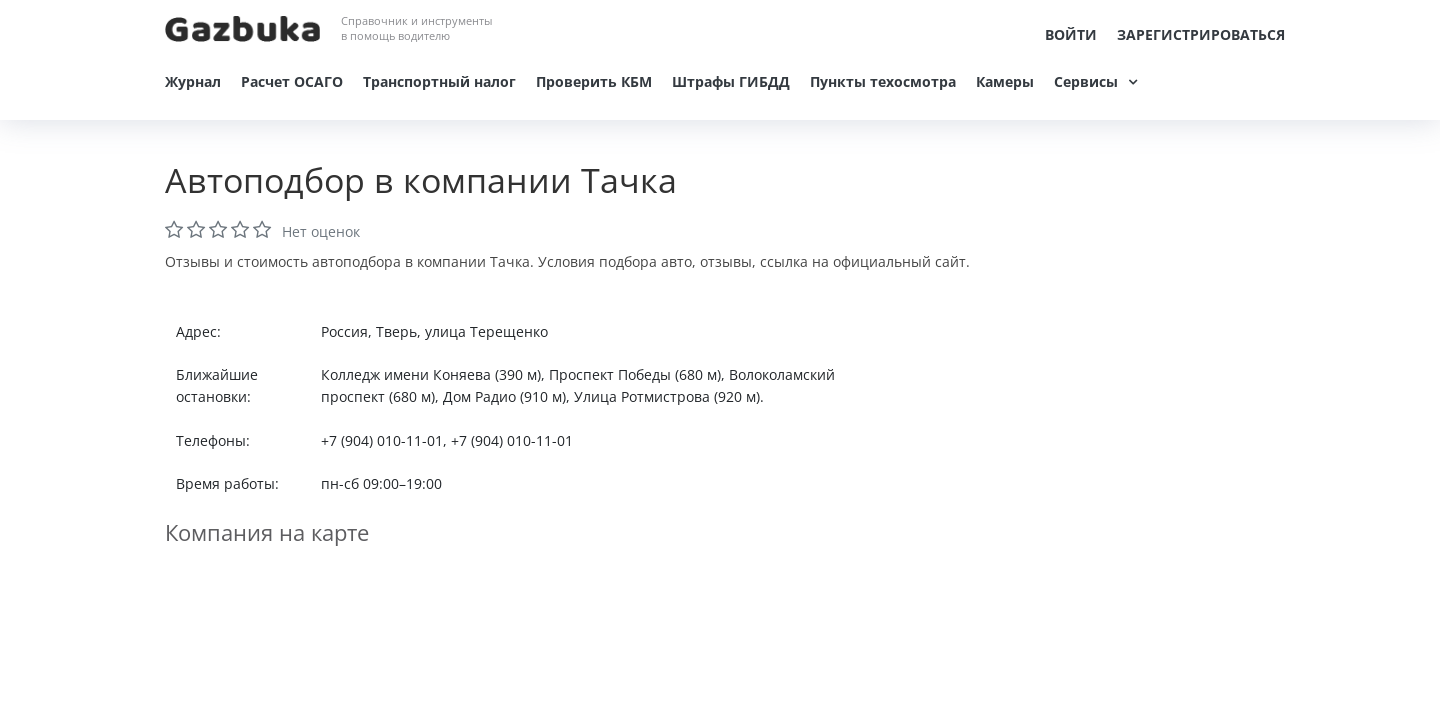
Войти (1071, 34)
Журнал (193, 81)
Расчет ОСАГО (292, 81)
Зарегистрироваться (1201, 34)
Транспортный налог (439, 81)
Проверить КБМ (594, 81)
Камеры (1005, 81)
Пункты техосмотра (883, 81)
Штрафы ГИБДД (731, 81)
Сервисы (1086, 81)
